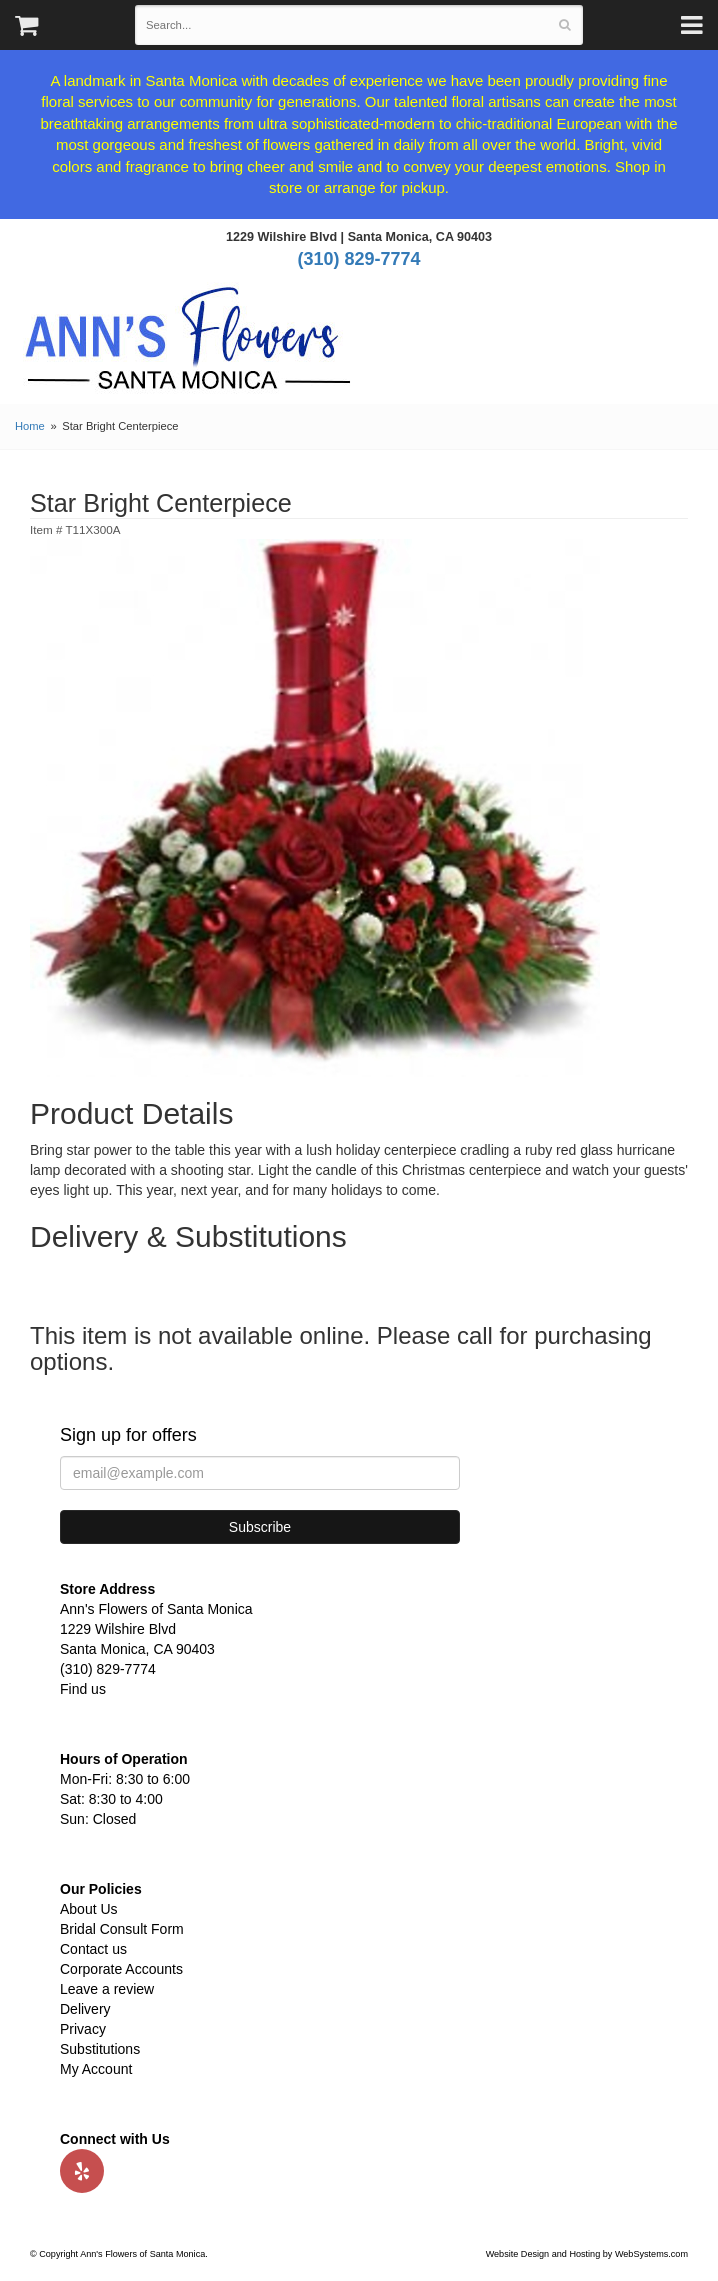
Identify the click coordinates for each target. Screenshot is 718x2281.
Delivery (85, 2009)
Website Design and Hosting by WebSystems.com (587, 2254)
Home (30, 426)
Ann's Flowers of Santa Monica (188, 345)
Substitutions (100, 2049)
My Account (96, 2069)
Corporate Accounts (121, 1969)
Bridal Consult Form (122, 1929)
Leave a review (107, 1989)
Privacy (83, 2029)
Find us (83, 1689)
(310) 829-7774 (358, 259)
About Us (89, 1909)
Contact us (93, 1949)
